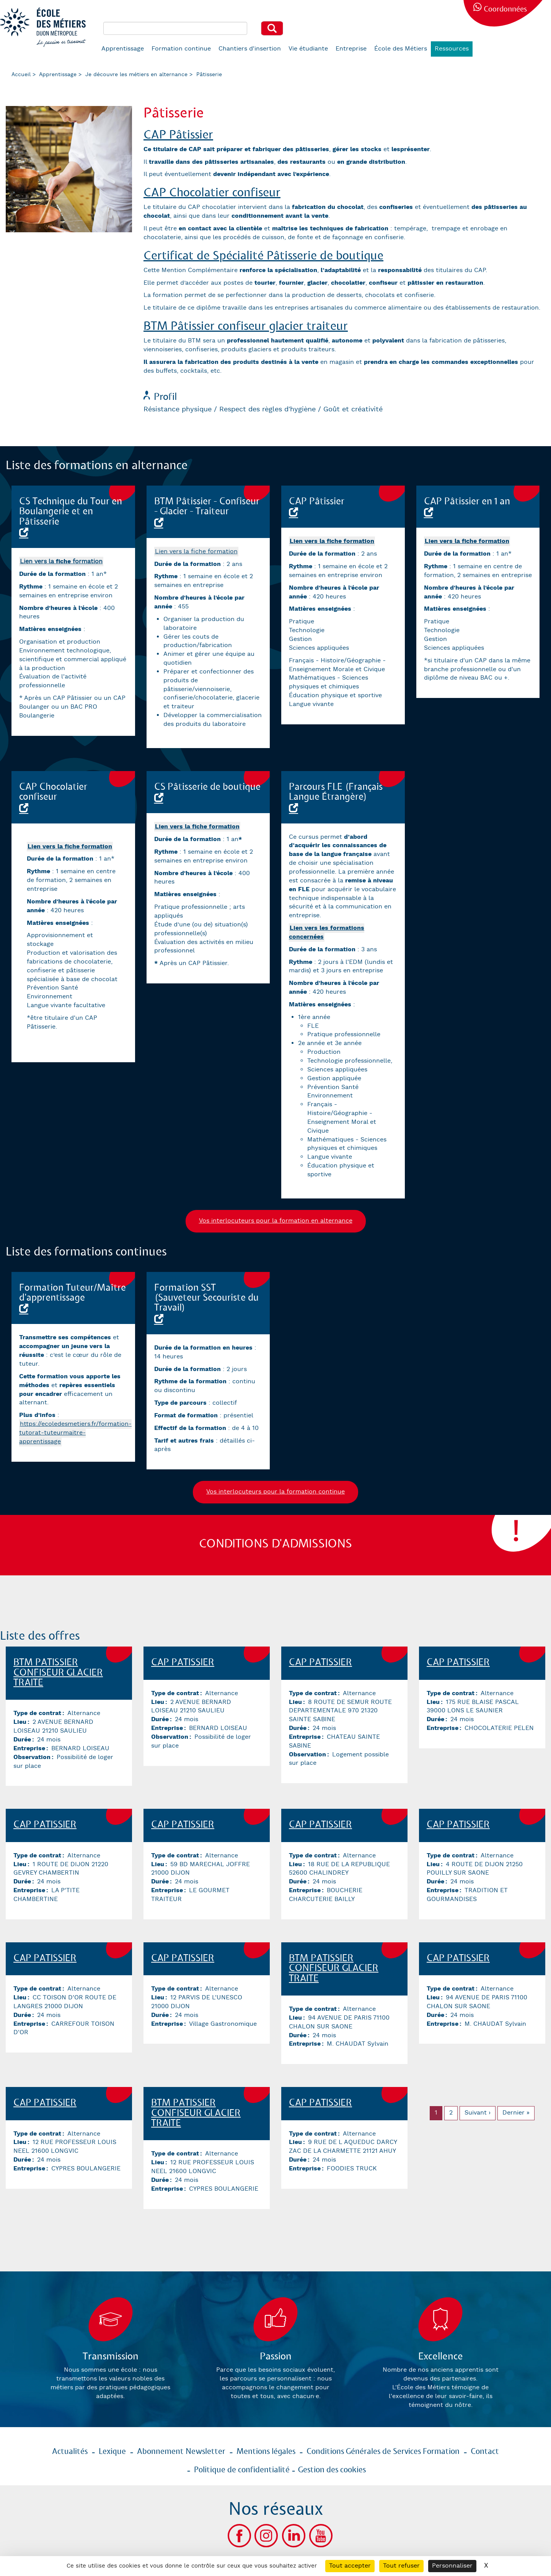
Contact (485, 2451)
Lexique (112, 2451)
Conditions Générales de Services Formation (383, 2451)
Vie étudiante (308, 49)
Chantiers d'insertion (249, 49)
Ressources (452, 49)
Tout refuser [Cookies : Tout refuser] (401, 2566)
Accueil (21, 74)
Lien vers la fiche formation (196, 552)
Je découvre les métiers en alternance (136, 74)
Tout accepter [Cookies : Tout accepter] (350, 2566)
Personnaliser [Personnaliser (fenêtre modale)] (452, 2566)
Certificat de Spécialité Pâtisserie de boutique (263, 256)
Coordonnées (505, 9)
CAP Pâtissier (178, 135)
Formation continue (181, 49)
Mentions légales (265, 2451)
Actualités (70, 2451)
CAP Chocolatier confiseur (211, 193)
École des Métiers (400, 49)
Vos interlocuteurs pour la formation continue (275, 1492)
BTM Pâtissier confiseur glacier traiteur (245, 326)
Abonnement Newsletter (181, 2451)
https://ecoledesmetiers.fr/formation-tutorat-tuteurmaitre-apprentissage (75, 1433)
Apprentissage (122, 49)
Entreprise (351, 49)
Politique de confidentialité (242, 2470)
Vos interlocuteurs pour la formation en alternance (275, 1221)
